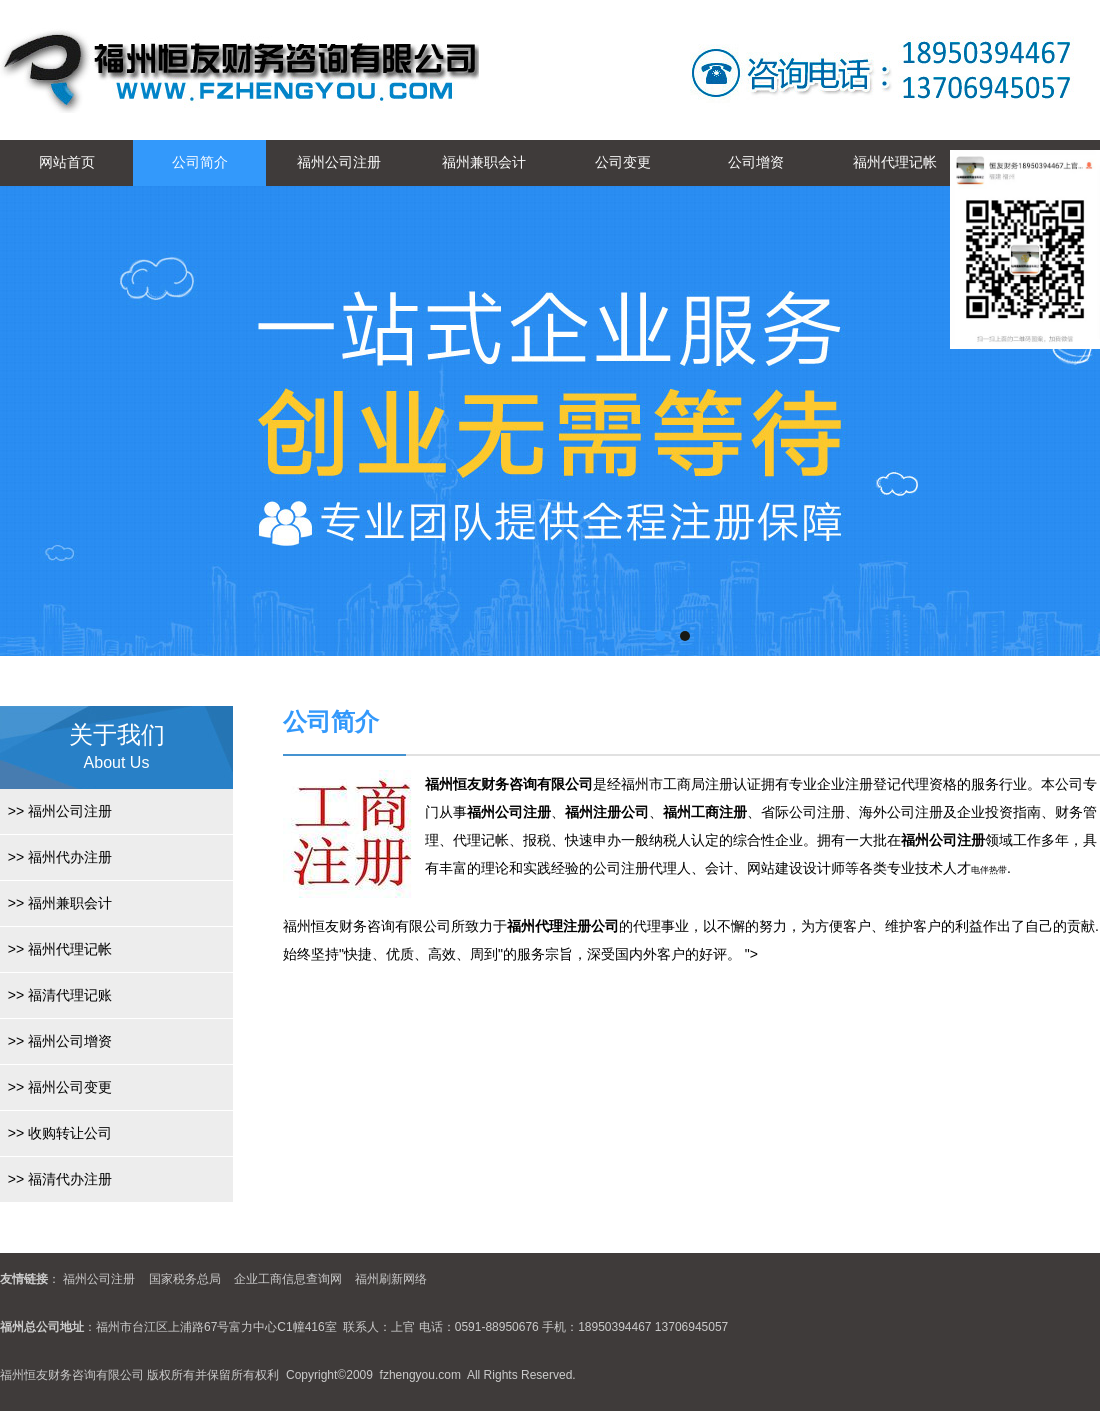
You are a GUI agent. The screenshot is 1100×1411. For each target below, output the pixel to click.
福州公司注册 (339, 162)
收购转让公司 (56, 1133)
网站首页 (67, 162)
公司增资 (756, 162)
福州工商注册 (705, 812)
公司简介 (200, 162)
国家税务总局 (185, 1279)
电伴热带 (989, 870)
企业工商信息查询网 (288, 1279)
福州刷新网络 (391, 1279)
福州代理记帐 (895, 162)
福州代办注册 (56, 857)
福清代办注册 (56, 1179)
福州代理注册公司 (563, 926)
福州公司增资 (56, 1041)
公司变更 (623, 162)
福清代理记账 (56, 995)
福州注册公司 (607, 812)
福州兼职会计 (484, 162)
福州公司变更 (56, 1087)
